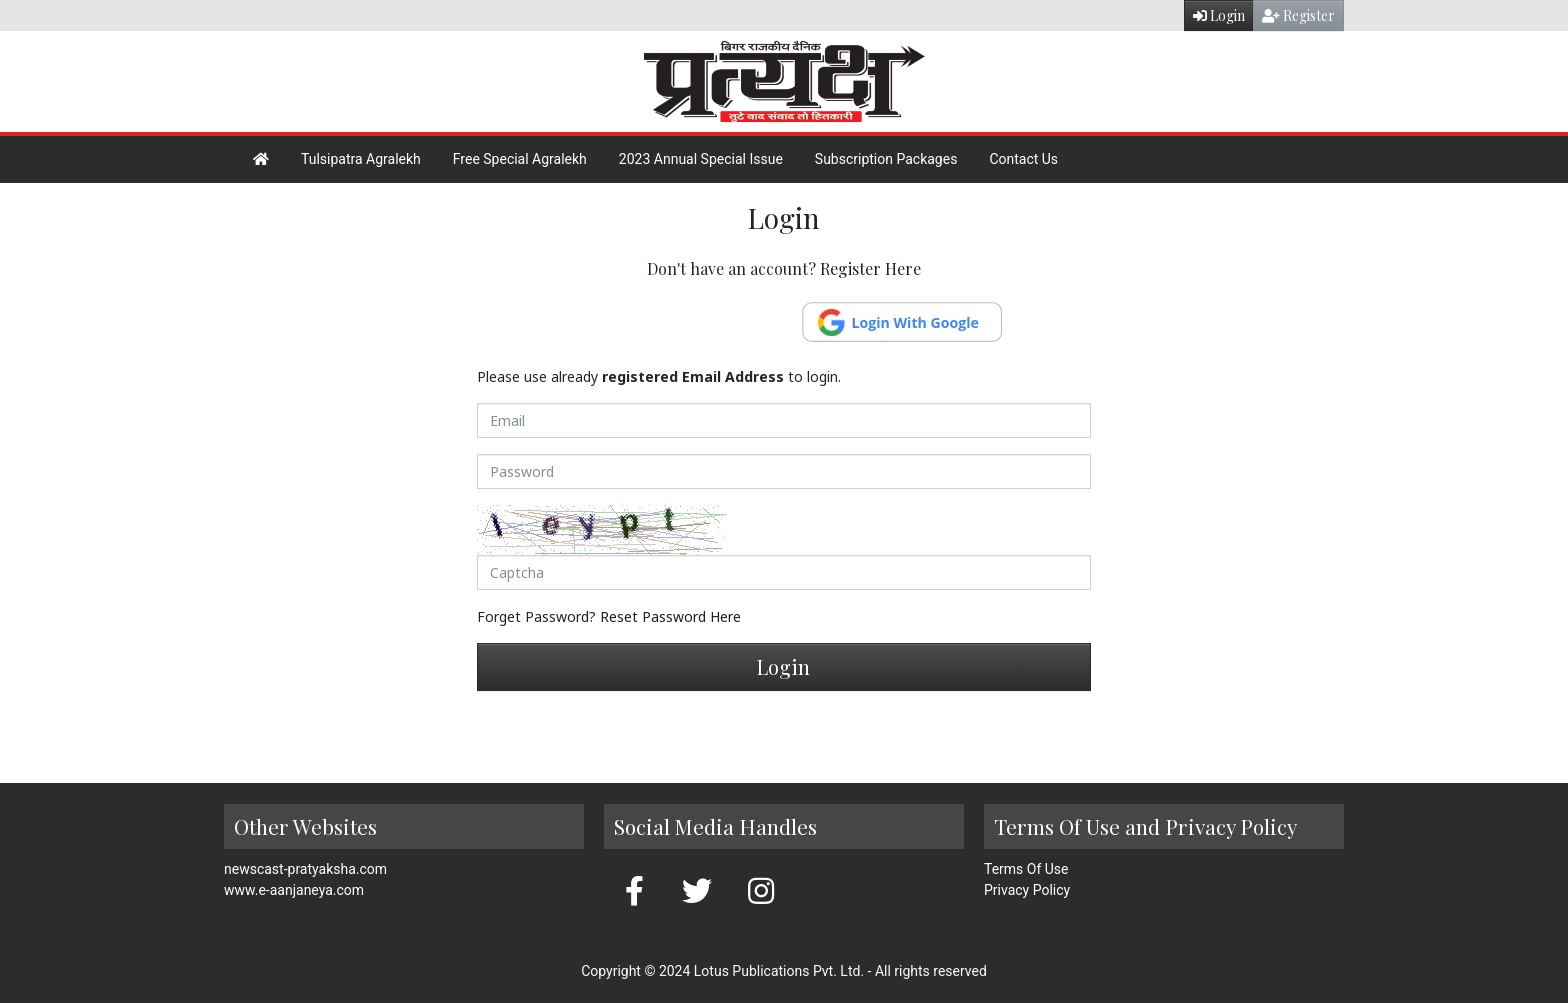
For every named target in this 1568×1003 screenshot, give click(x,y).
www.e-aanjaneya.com (294, 890)
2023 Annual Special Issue (701, 159)
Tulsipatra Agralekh (361, 159)
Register (1298, 15)
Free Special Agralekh (520, 159)
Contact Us (1023, 159)
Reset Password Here (670, 616)
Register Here (870, 268)
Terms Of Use (1026, 869)
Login (1219, 15)
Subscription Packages (886, 159)
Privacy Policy (1027, 890)
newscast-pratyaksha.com (305, 869)
